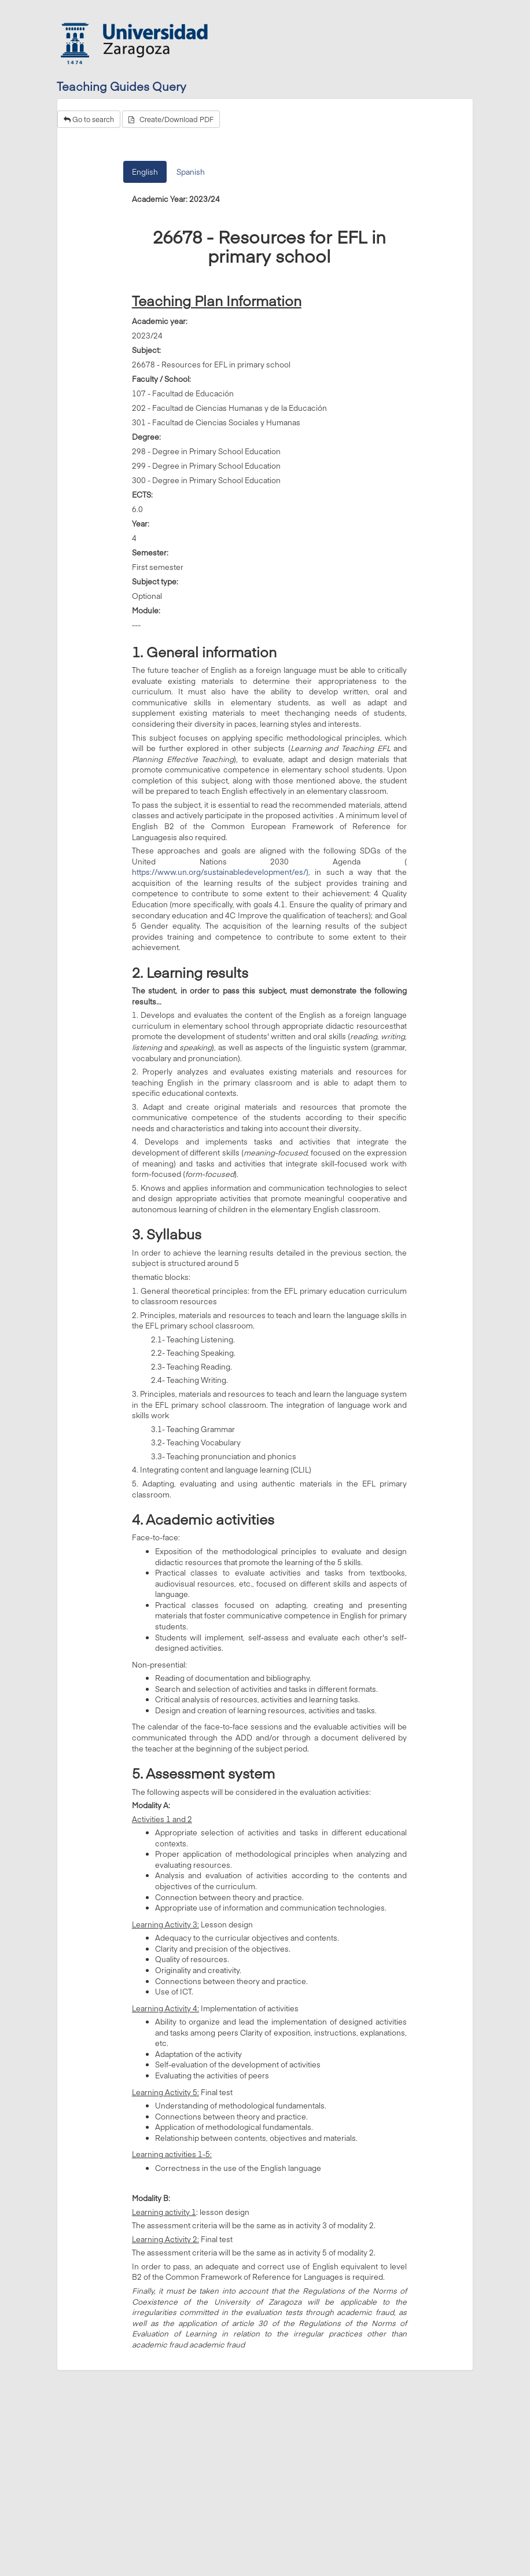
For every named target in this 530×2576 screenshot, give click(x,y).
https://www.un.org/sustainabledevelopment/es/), (221, 872)
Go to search (89, 119)
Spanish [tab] (190, 172)
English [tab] (145, 172)
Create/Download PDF (171, 119)
